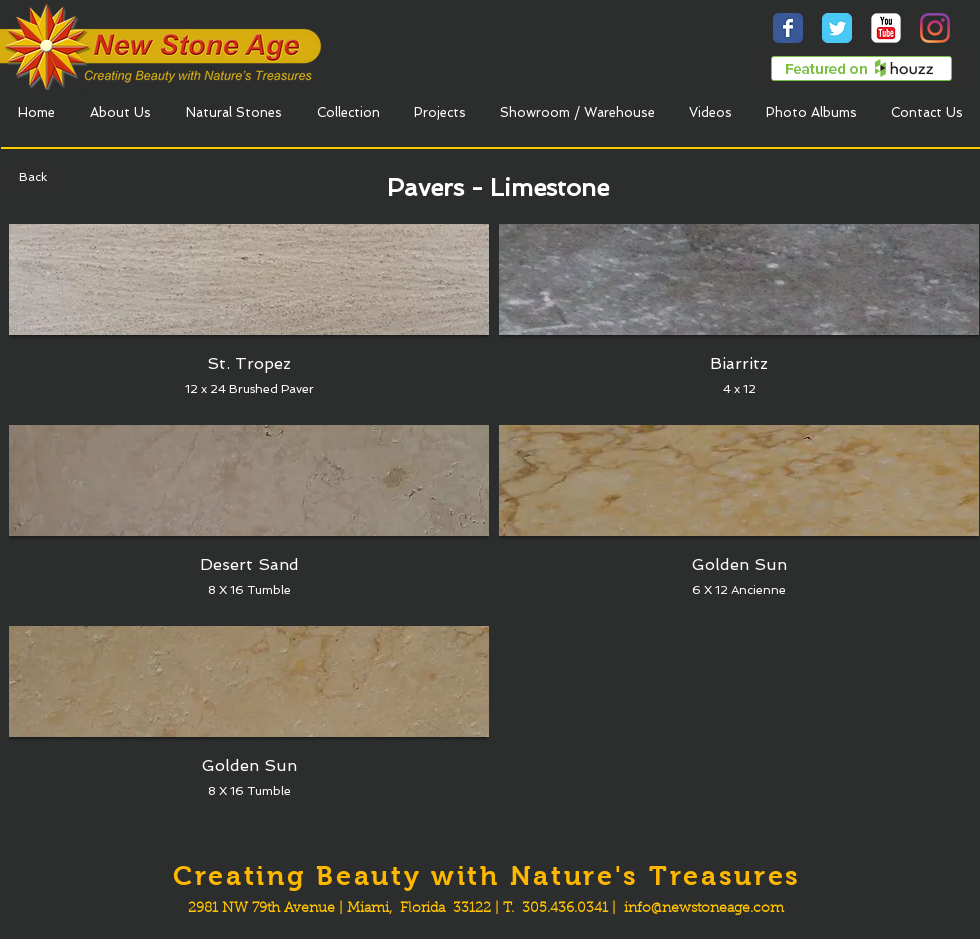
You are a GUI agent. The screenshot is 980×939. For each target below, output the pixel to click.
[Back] (32, 177)
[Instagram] (935, 28)
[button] (249, 319)
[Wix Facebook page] (788, 28)
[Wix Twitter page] (837, 28)
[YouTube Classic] (886, 28)
